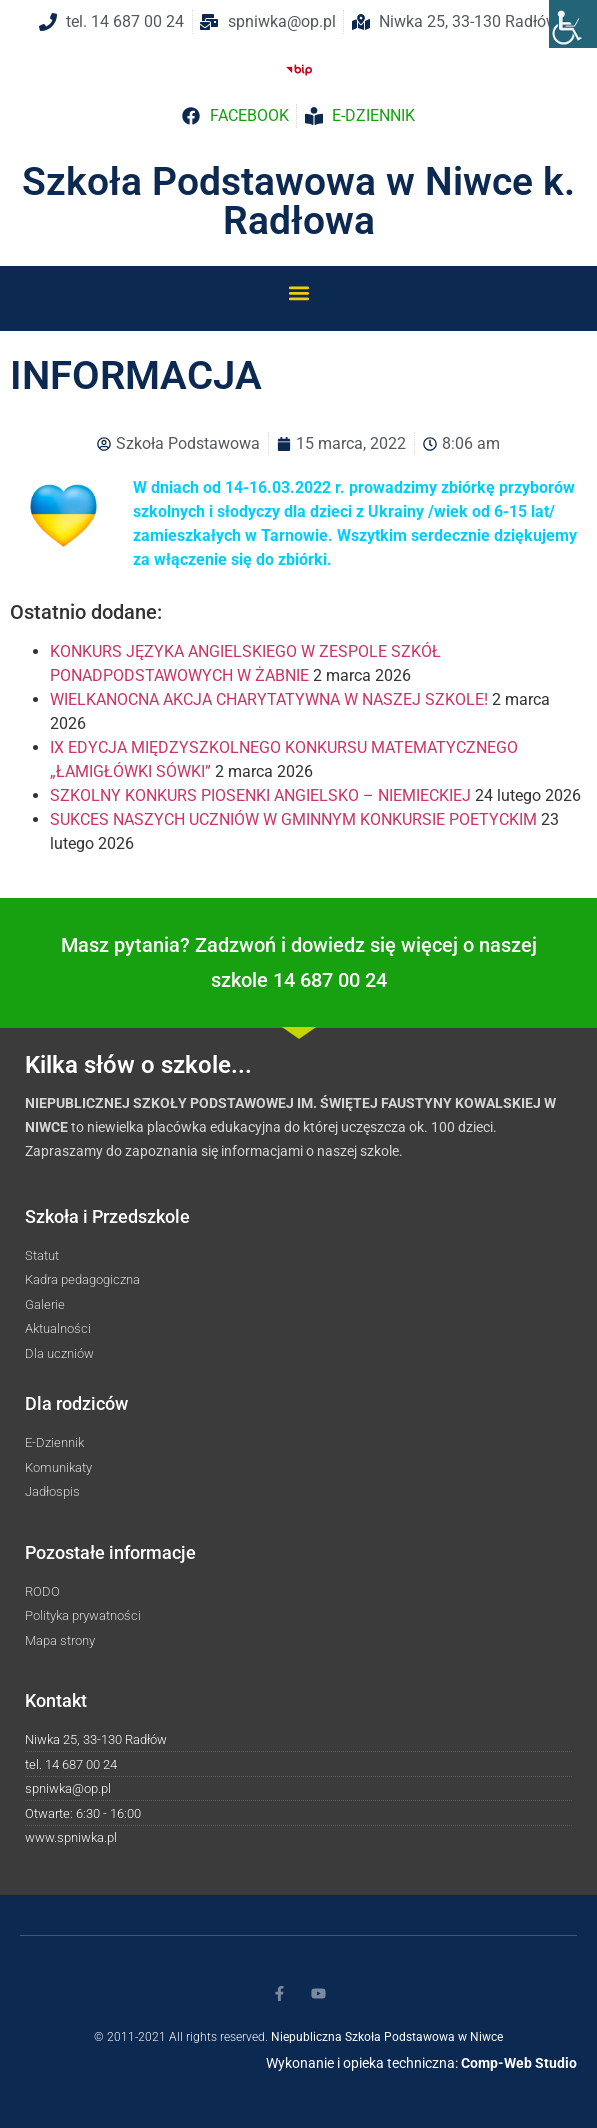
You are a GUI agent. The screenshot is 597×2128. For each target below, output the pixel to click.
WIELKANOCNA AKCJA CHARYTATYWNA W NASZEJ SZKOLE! (269, 699)
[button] (298, 292)
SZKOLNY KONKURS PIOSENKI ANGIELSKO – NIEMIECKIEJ (260, 795)
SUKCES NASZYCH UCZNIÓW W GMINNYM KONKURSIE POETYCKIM (293, 819)
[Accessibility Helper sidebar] (573, 24)
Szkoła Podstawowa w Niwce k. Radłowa (298, 201)
